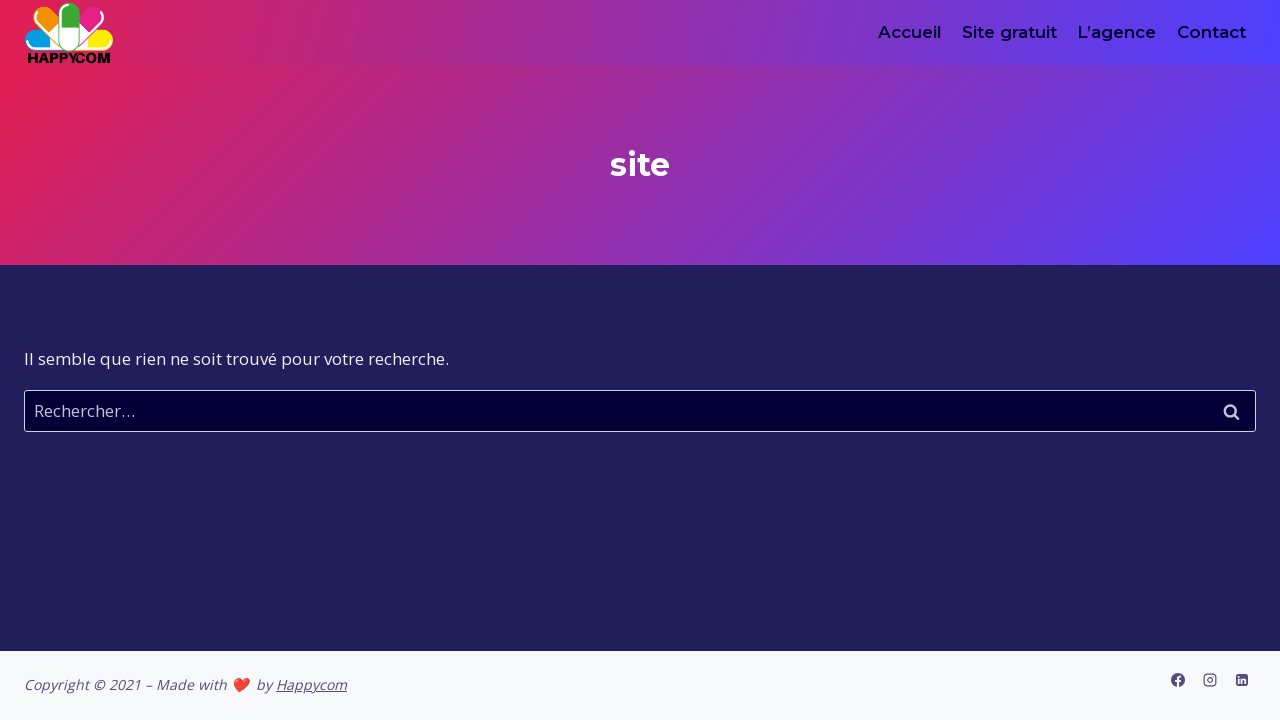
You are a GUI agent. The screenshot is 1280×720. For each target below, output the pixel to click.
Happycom (311, 684)
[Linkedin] (1242, 680)
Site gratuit (1009, 32)
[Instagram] (1210, 680)
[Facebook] (1178, 680)
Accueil (910, 32)
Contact (1211, 32)
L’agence (1116, 32)
